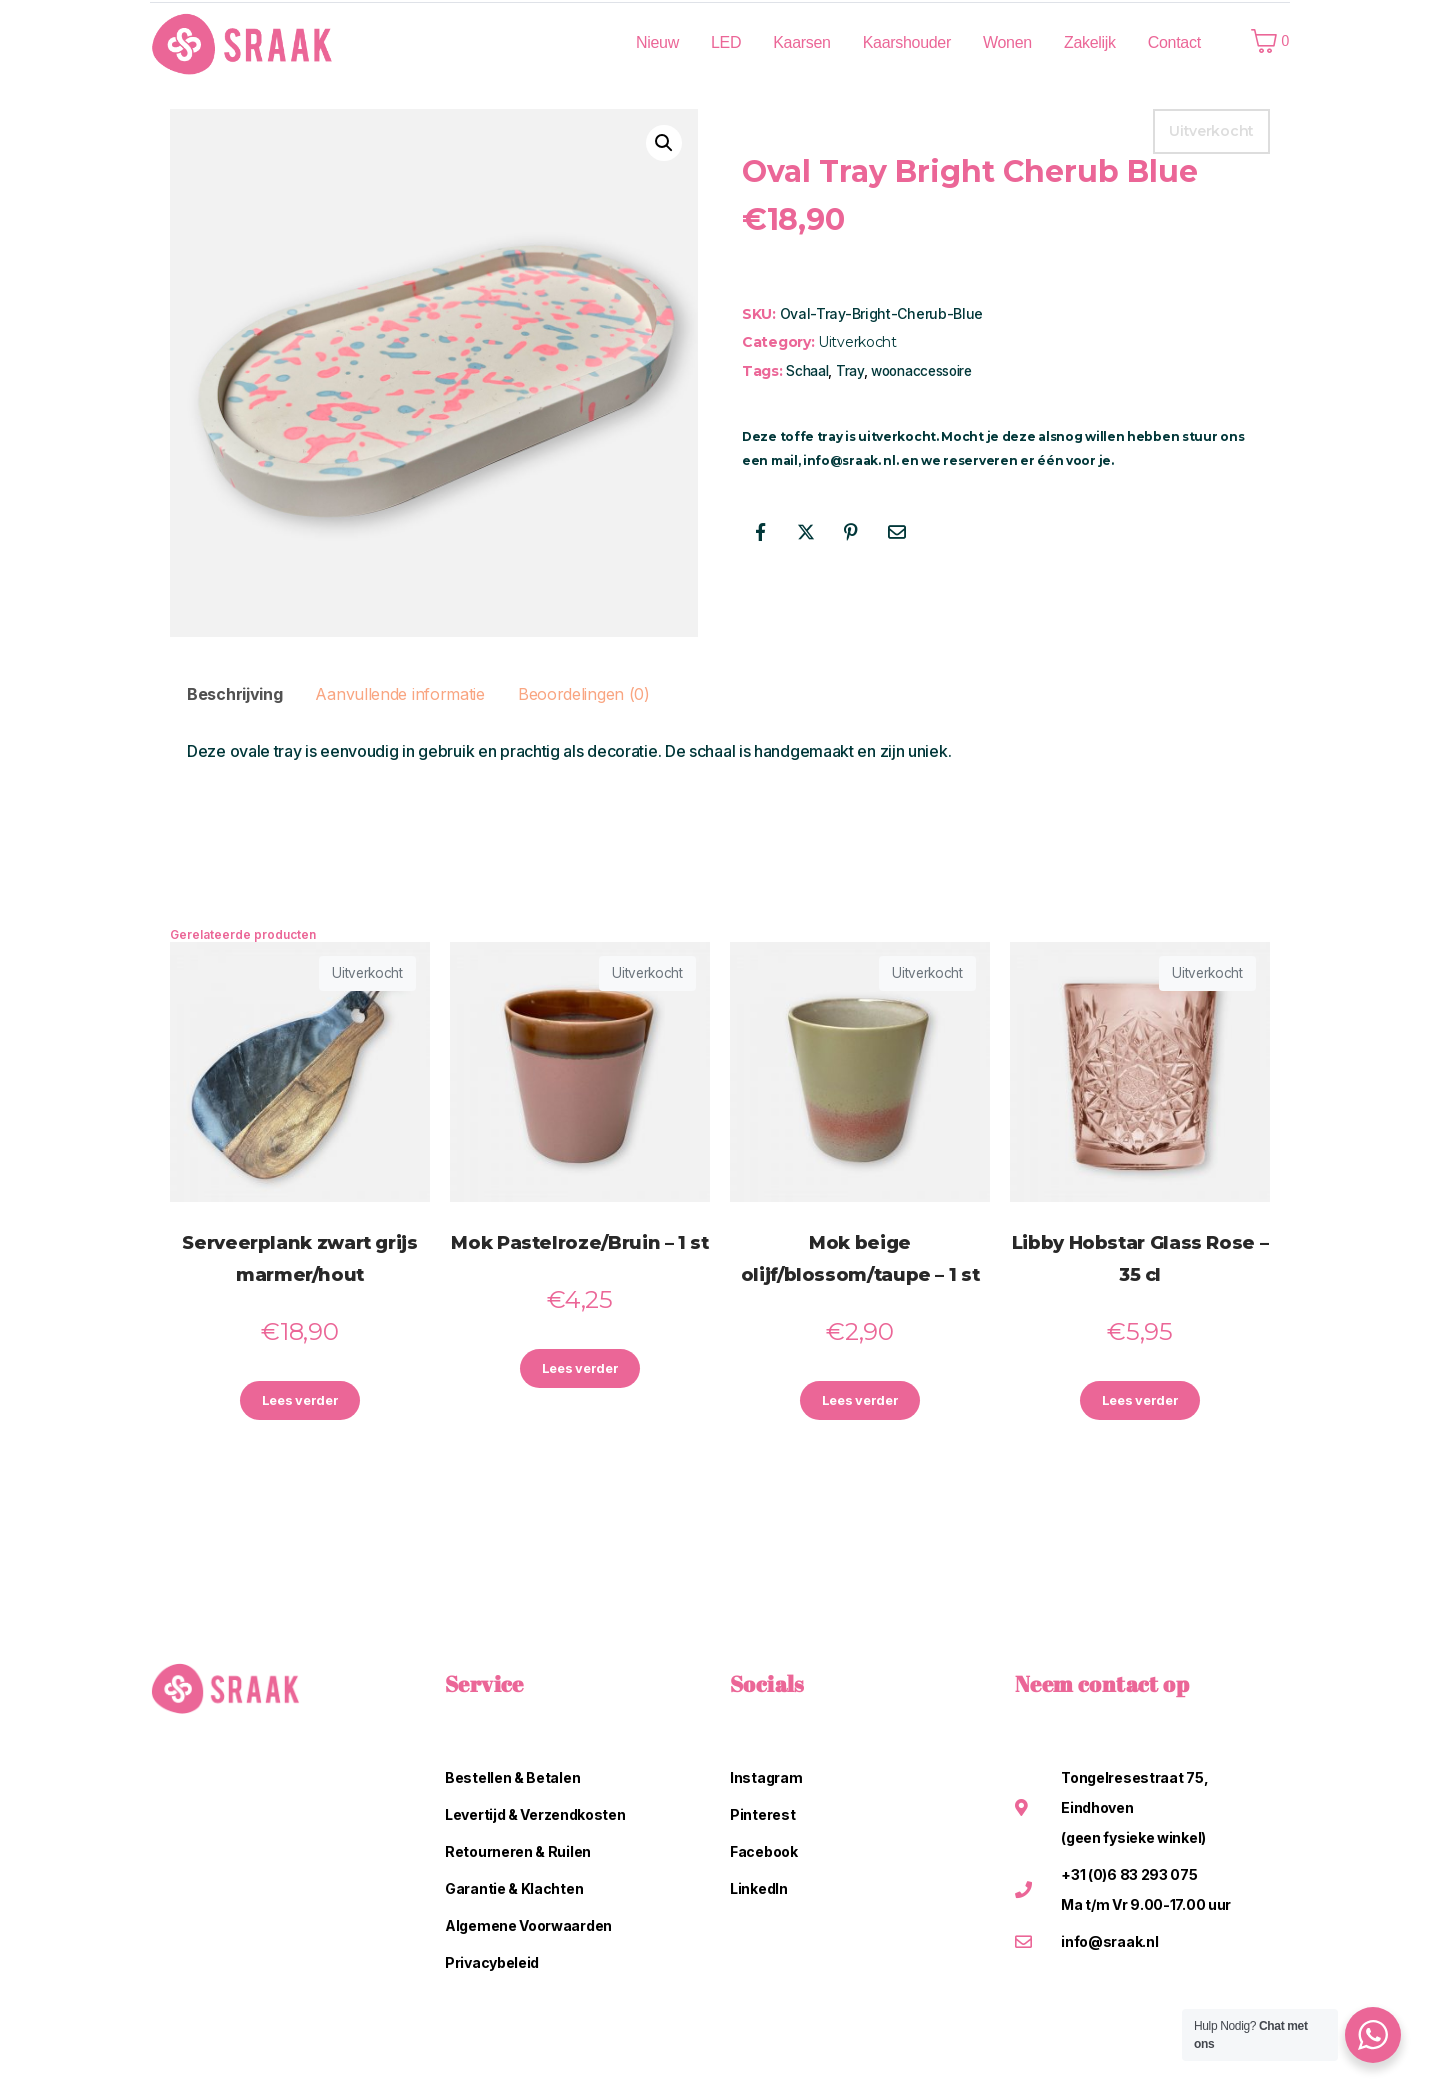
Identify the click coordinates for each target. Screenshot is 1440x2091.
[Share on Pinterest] (851, 532)
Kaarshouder (907, 42)
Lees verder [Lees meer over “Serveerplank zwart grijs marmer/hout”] (300, 1402)
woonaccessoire (921, 371)
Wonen (1007, 42)
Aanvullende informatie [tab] (399, 694)
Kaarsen (802, 42)
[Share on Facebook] (760, 532)
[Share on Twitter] (806, 532)
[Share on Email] (897, 532)
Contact (1174, 42)
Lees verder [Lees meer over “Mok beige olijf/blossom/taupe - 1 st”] (860, 1402)
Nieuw (657, 42)
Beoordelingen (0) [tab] (584, 694)
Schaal (807, 371)
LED (726, 42)
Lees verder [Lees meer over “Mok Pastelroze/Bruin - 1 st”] (580, 1370)
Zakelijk (1090, 42)
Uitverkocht (857, 342)
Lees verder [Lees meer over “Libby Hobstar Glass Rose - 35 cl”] (1140, 1402)
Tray (850, 371)
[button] (664, 143)
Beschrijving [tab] (234, 694)
